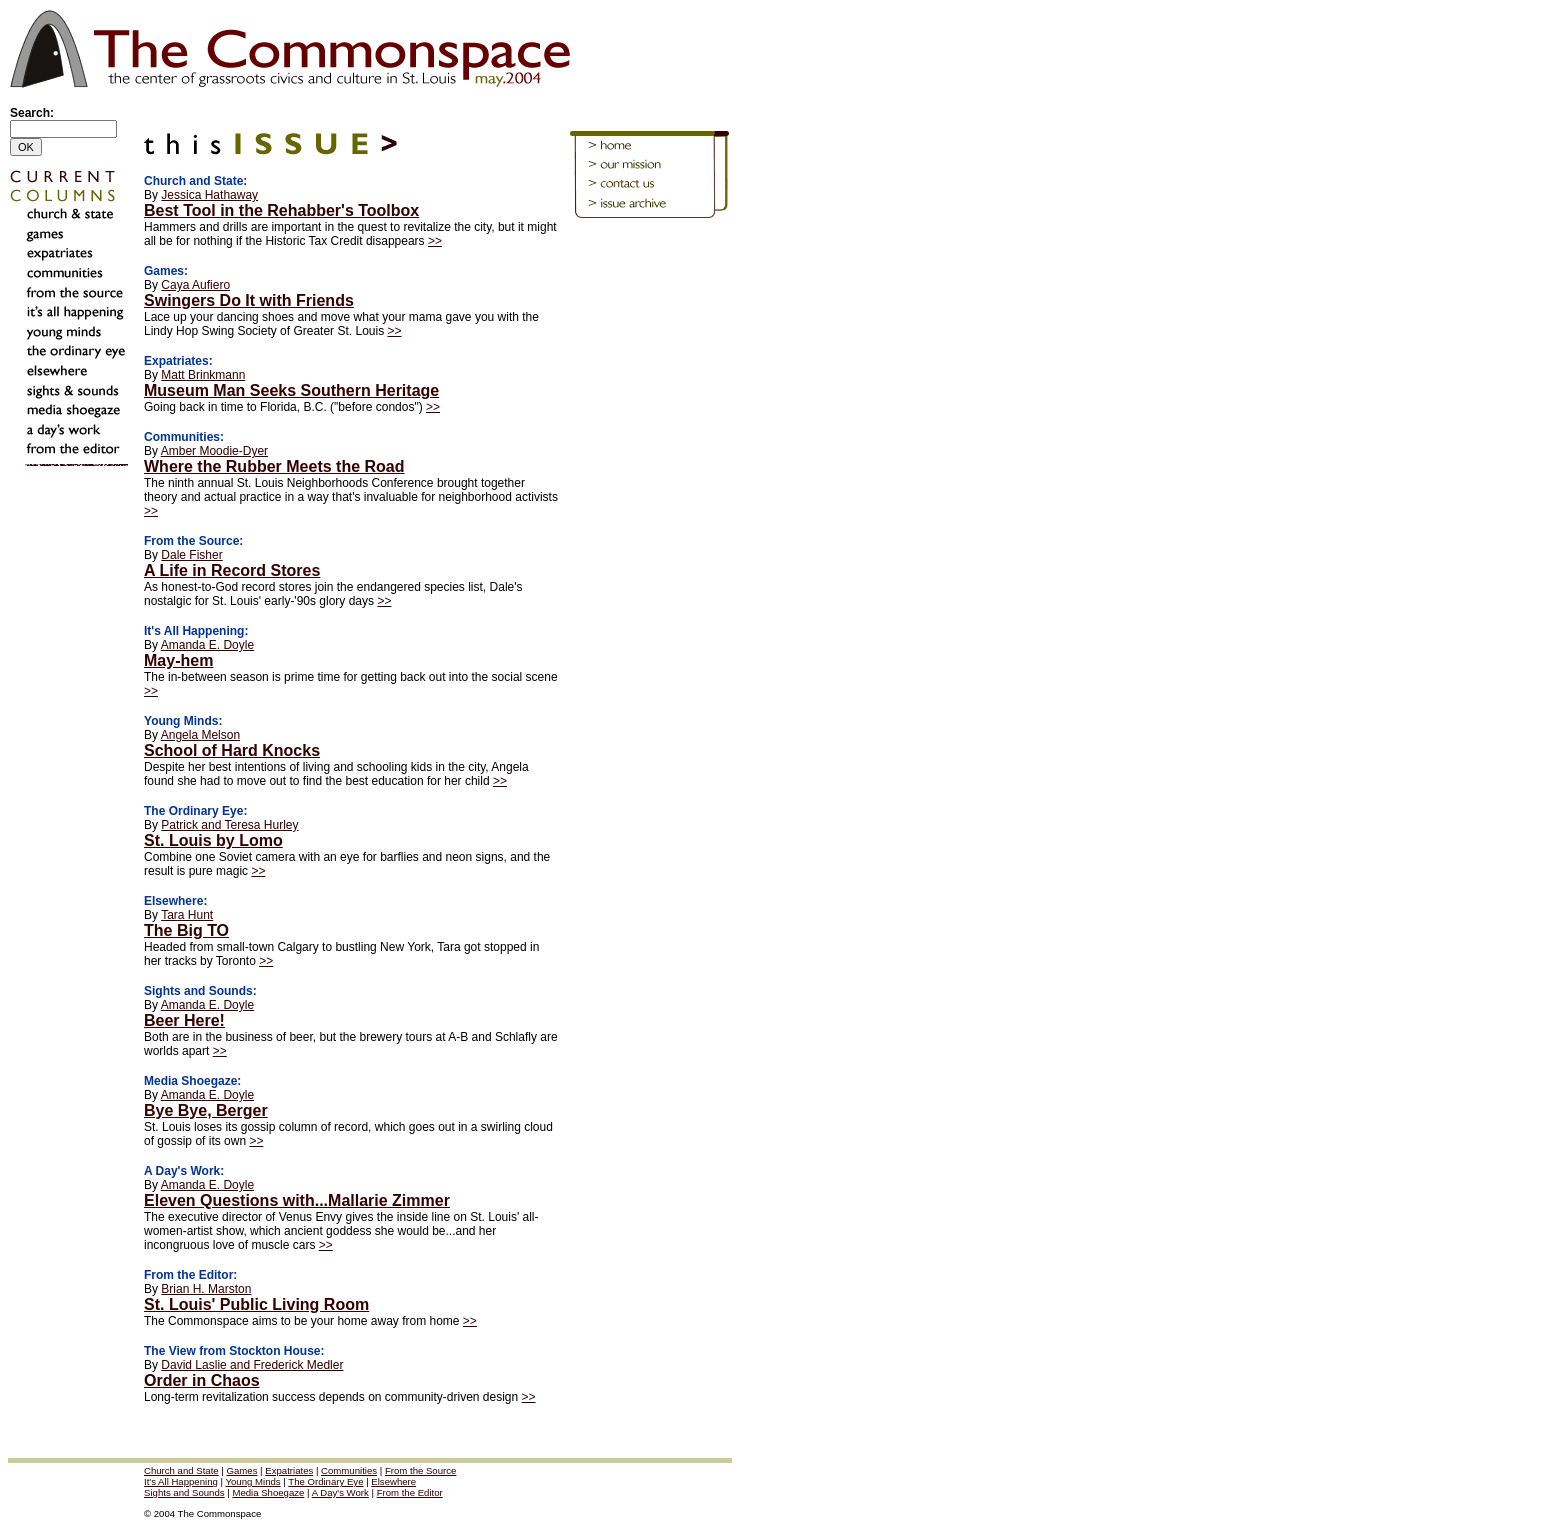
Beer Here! (184, 1020)
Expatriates (289, 1470)
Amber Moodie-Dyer (214, 451)
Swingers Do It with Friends (249, 300)
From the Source (420, 1470)
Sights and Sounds (184, 1492)
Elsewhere (393, 1481)
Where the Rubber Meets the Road (274, 466)
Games (242, 1470)
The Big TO (186, 930)
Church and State (181, 1470)
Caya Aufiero (195, 285)
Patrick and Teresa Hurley (229, 825)
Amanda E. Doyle (207, 645)
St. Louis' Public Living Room (256, 1304)
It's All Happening (181, 1481)
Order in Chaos (202, 1380)
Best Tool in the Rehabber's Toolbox (281, 210)
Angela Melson (200, 735)
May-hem (178, 660)
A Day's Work (340, 1492)
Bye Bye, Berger (206, 1110)
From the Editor (410, 1492)
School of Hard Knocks (232, 750)
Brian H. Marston (206, 1289)
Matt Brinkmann (203, 375)
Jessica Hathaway (209, 195)
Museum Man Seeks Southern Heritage (291, 390)
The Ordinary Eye (325, 1481)
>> (435, 241)
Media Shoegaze (268, 1492)
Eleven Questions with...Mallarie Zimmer (297, 1200)
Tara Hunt (187, 915)
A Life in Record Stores (232, 570)
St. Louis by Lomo (213, 840)
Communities (349, 1470)
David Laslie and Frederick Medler (252, 1365)
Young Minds (253, 1481)
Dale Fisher (191, 555)
